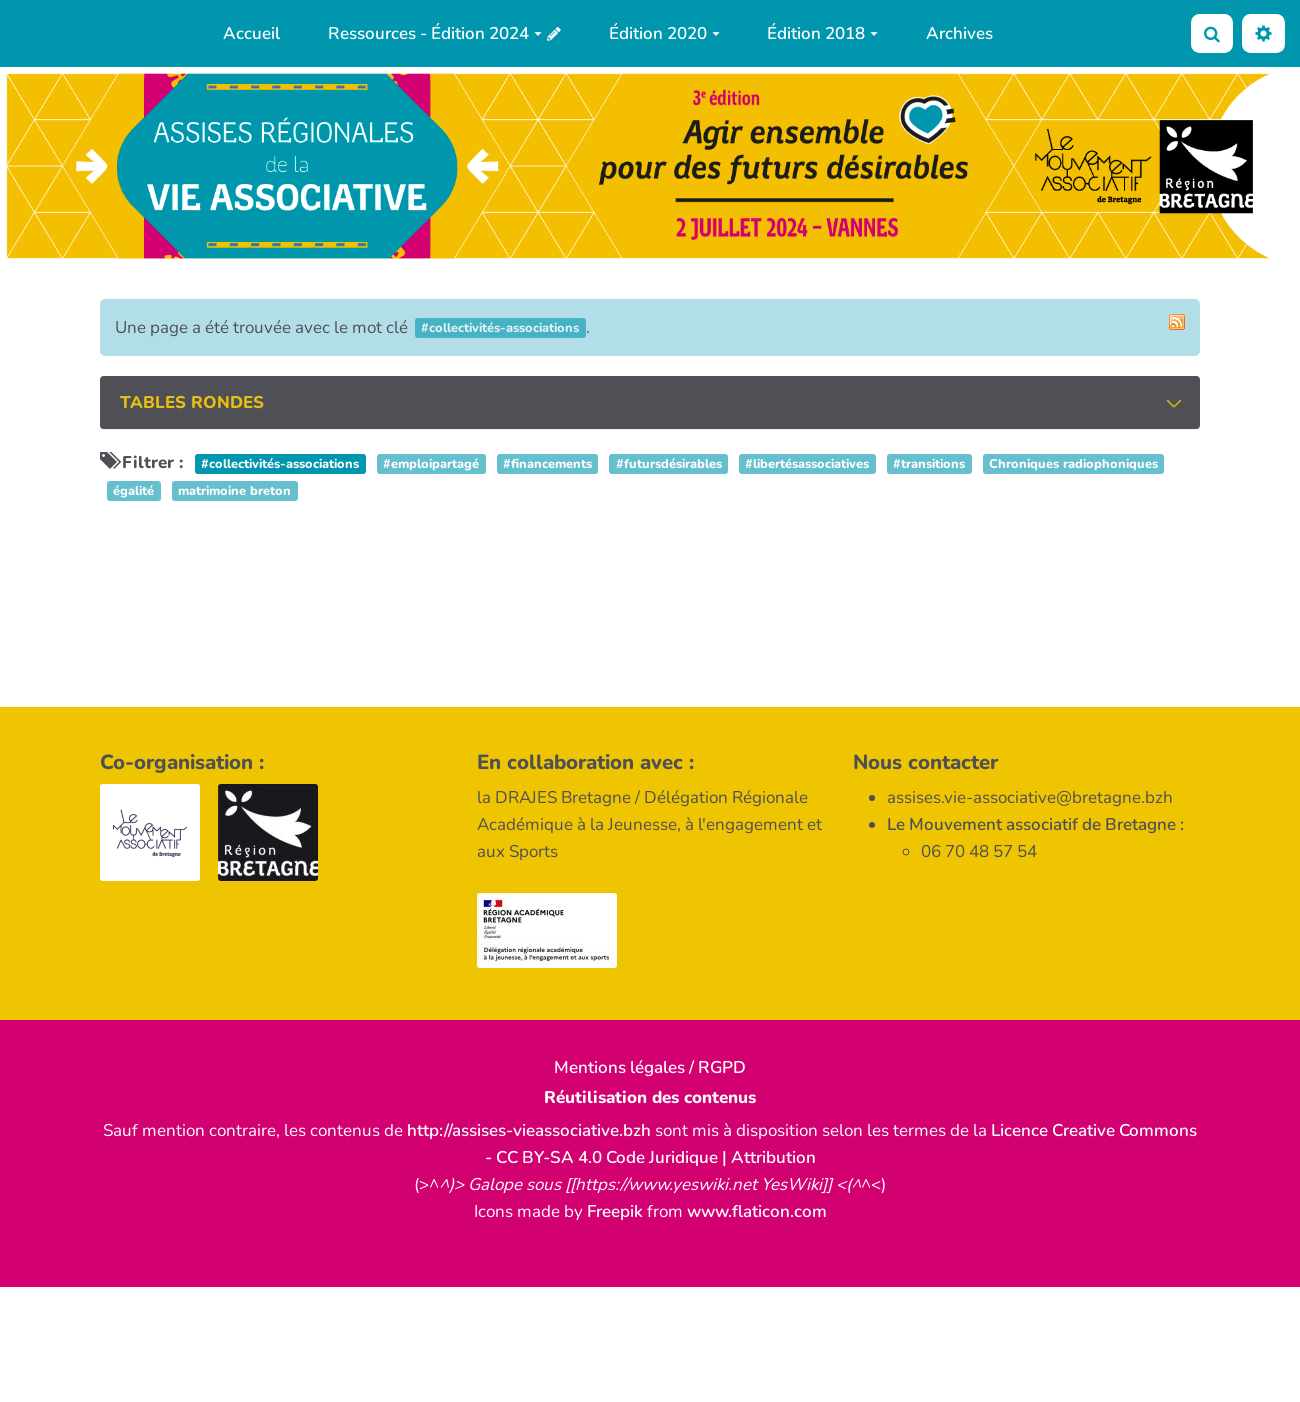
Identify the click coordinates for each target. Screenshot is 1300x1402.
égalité (133, 491)
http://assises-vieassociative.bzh (529, 1130)
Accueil (251, 33)
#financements (547, 464)
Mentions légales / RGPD (650, 1067)
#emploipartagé (431, 464)
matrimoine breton (234, 491)
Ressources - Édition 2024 (435, 33)
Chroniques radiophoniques (1073, 464)
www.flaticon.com (757, 1211)
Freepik (615, 1211)
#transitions (929, 464)
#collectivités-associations (280, 464)
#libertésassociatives (807, 464)
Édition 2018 (822, 33)
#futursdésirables (669, 464)
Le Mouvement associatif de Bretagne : (1035, 824)
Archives (959, 33)
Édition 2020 (664, 33)
